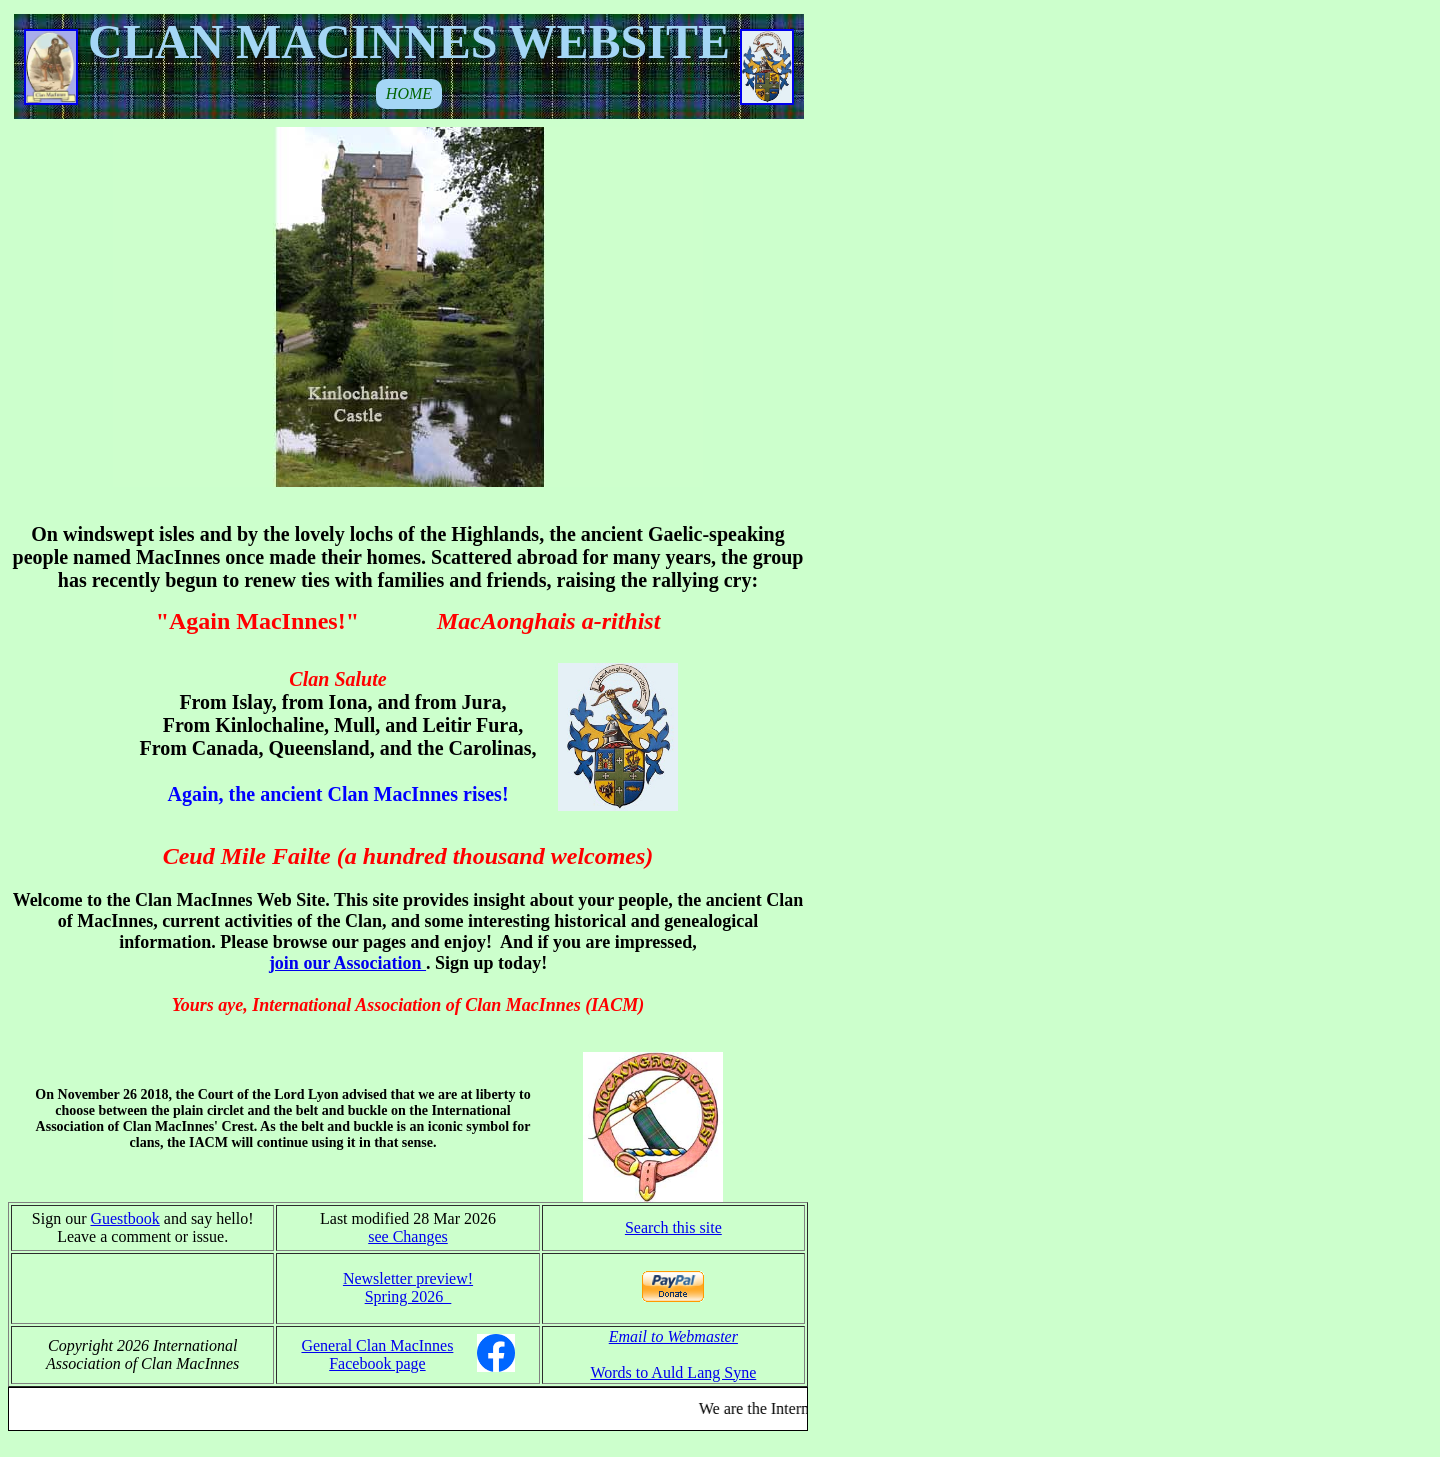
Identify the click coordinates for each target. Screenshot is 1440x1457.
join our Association (347, 963)
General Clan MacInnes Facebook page (377, 1354)
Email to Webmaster (673, 1336)
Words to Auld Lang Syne (673, 1372)
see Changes (408, 1236)
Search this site (673, 1227)
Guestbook (124, 1218)
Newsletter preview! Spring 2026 (408, 1287)
